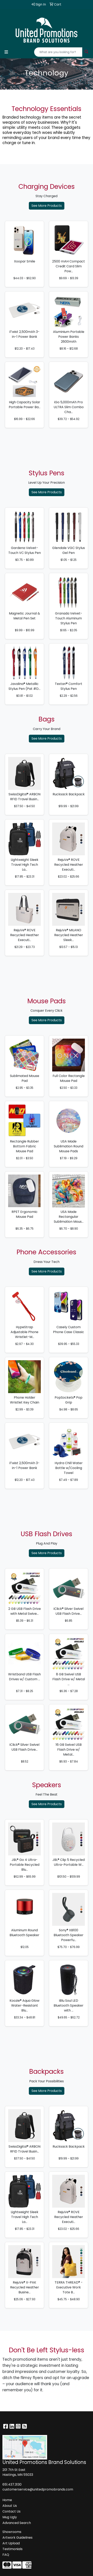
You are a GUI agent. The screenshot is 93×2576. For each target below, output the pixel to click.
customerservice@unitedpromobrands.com (37, 2489)
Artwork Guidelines (17, 2537)
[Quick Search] (58, 52)
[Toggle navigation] (6, 52)
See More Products (46, 205)
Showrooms (11, 2531)
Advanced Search (16, 2522)
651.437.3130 (12, 2484)
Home (7, 2500)
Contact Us (11, 2511)
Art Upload (11, 2543)
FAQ (5, 2554)
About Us (9, 2505)
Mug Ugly (9, 2517)
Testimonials (12, 2549)
